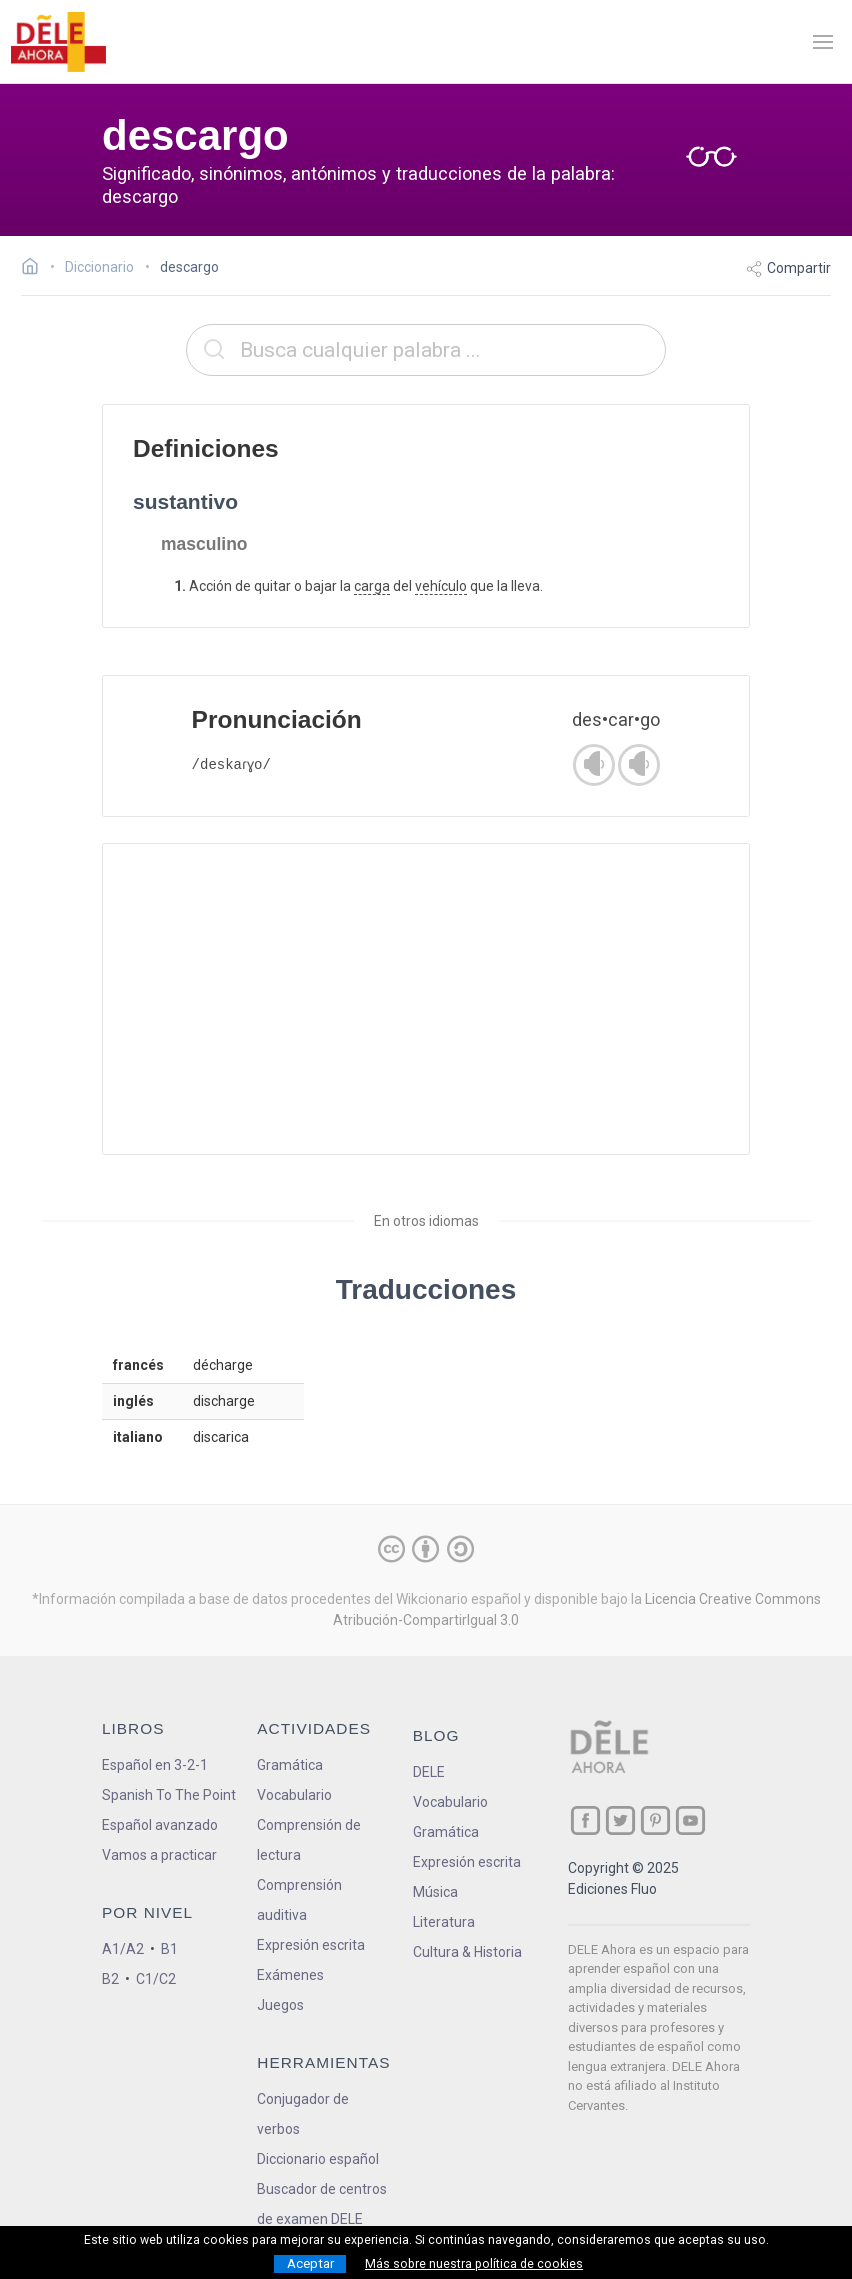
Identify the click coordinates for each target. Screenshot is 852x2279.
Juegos (280, 2005)
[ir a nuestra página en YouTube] (690, 1820)
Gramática (290, 1765)
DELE (429, 1772)
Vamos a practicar (159, 1855)
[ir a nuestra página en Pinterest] (655, 1820)
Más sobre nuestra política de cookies (474, 2264)
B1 (169, 1949)
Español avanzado (160, 1825)
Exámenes (290, 1975)
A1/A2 (123, 1949)
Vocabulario (294, 1795)
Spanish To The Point (169, 1795)
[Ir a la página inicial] (35, 269)
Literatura (444, 1922)
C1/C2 (156, 1979)
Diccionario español (318, 2159)
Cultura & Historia (467, 1952)
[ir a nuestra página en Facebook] (585, 1820)
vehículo (441, 586)
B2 (110, 1979)
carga (372, 586)
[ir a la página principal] (58, 42)
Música (435, 1892)
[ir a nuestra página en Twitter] (620, 1820)
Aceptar (310, 2263)
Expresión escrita (311, 1945)
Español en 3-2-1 (155, 1765)
